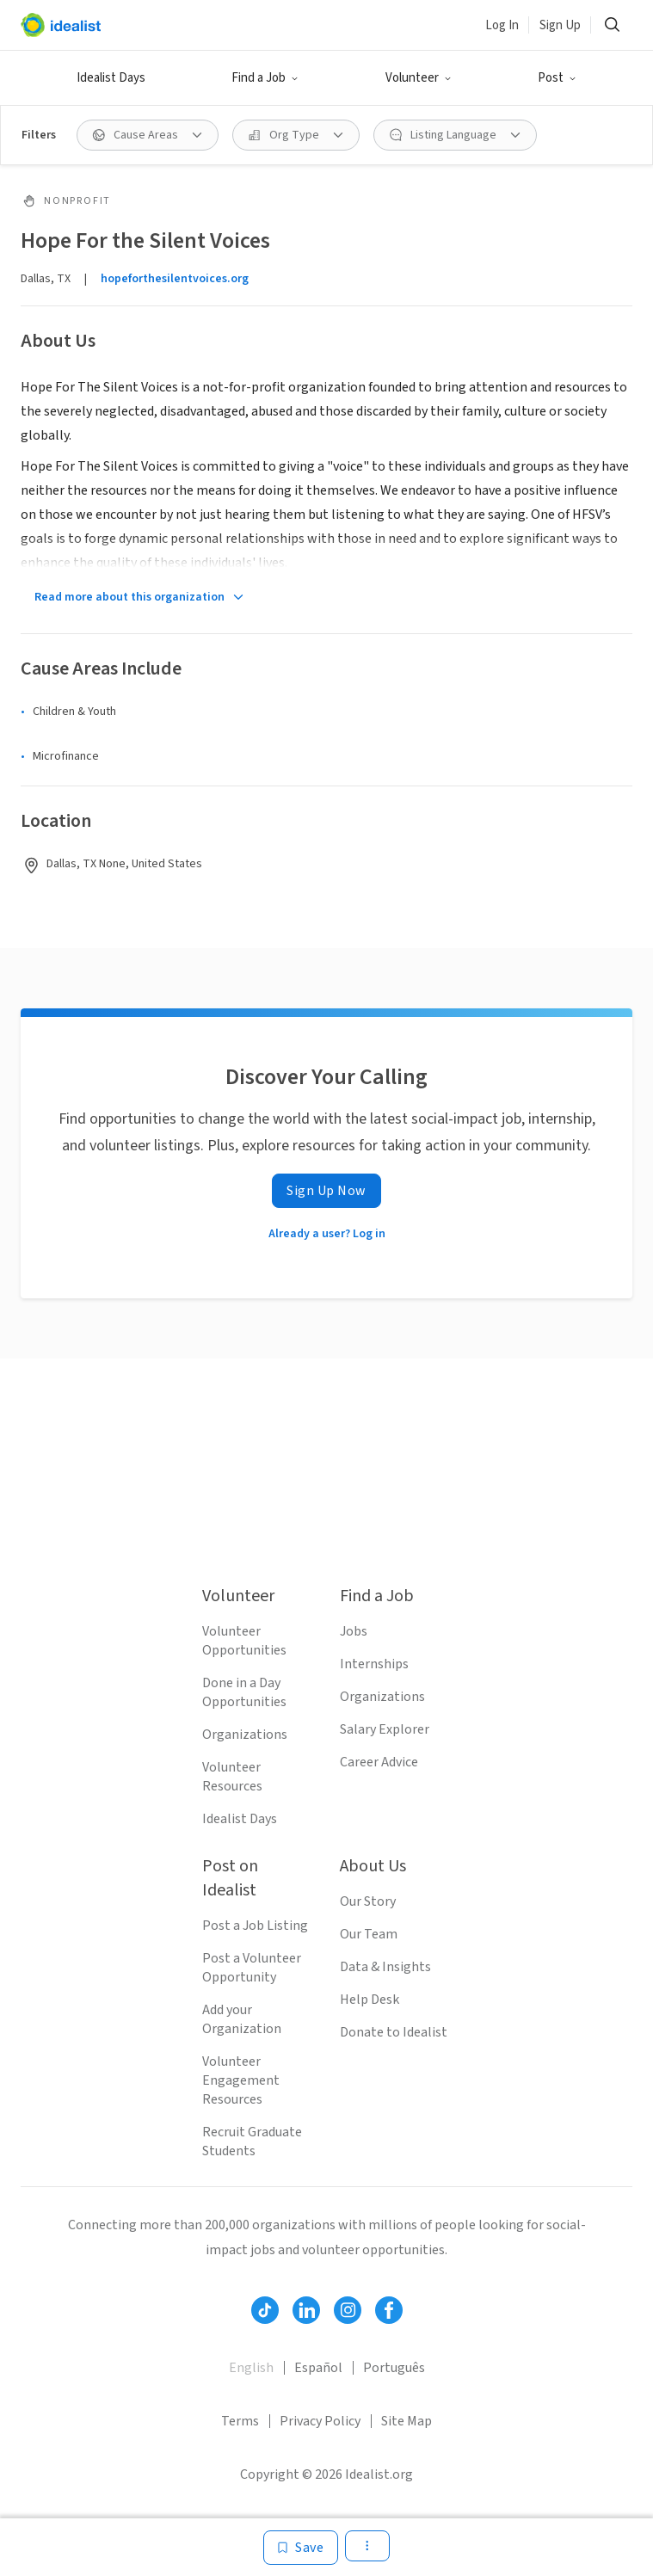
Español (318, 2367)
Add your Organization (241, 2019)
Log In (502, 25)
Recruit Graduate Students (252, 2141)
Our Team (368, 1934)
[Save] (300, 2547)
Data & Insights (385, 1966)
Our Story (368, 1901)
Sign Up (560, 25)
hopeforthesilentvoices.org (175, 279)
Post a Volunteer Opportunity (251, 1968)
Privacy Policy (320, 2421)
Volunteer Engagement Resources (241, 2080)
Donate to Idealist (393, 2032)
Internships (374, 1664)
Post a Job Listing (255, 1925)
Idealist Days (111, 78)
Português (394, 2367)
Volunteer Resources (232, 1777)
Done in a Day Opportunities (244, 1692)
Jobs (353, 1631)
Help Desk (369, 1999)
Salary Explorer (384, 1729)
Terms (240, 2421)
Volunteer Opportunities (244, 1641)
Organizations (244, 1734)
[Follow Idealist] (265, 2310)
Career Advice (379, 1762)
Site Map (406, 2421)
